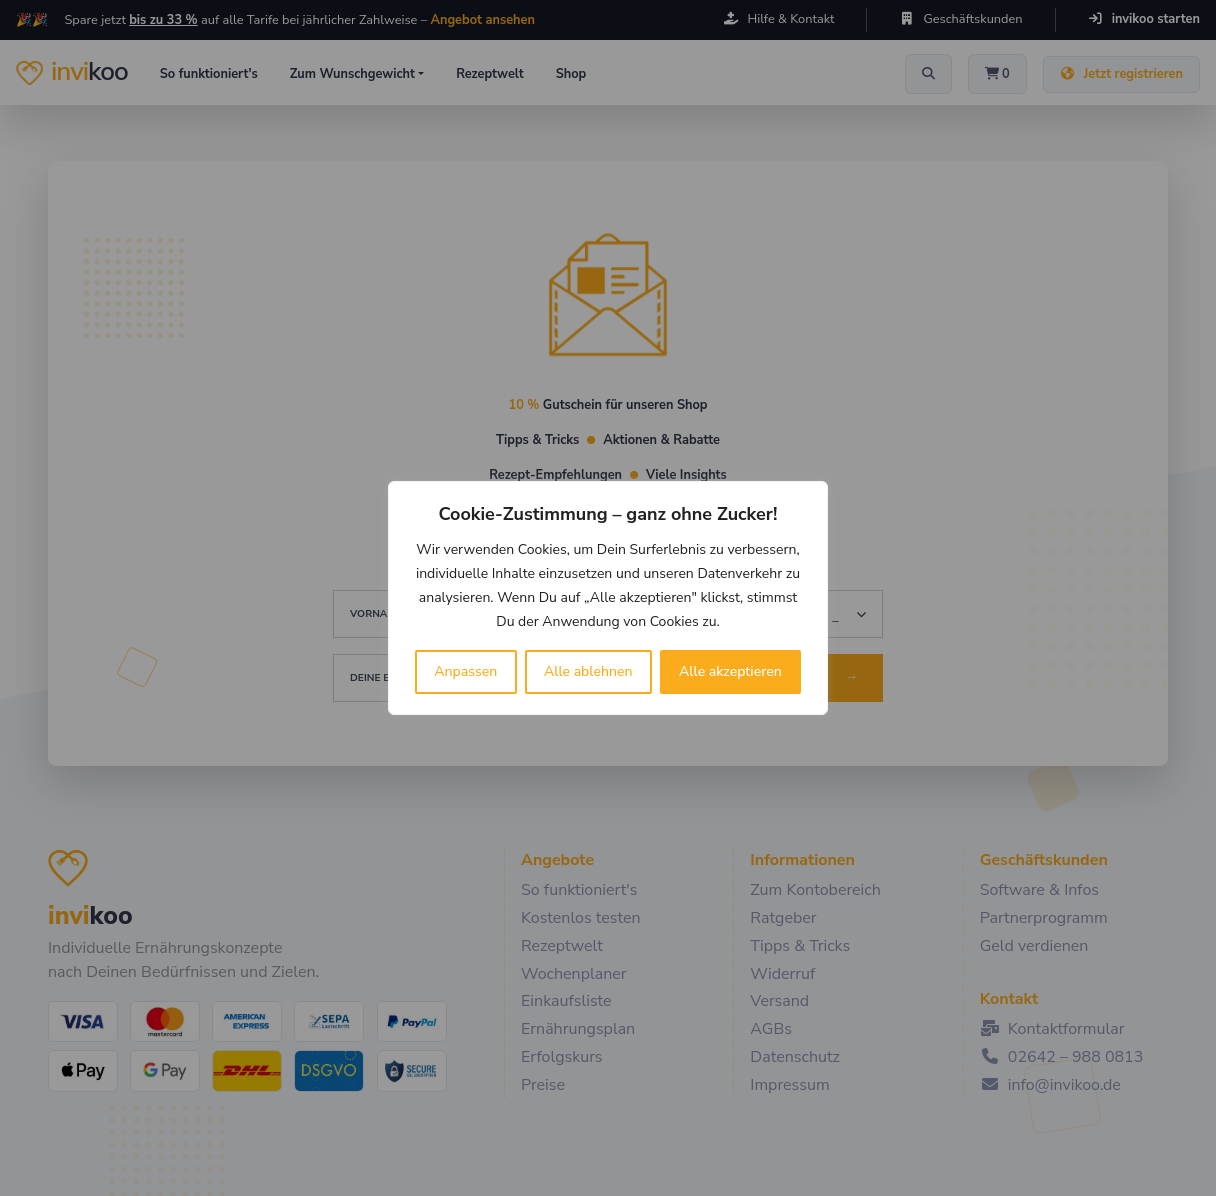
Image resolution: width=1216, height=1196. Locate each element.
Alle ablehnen (588, 671)
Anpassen (465, 671)
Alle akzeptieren (730, 671)
